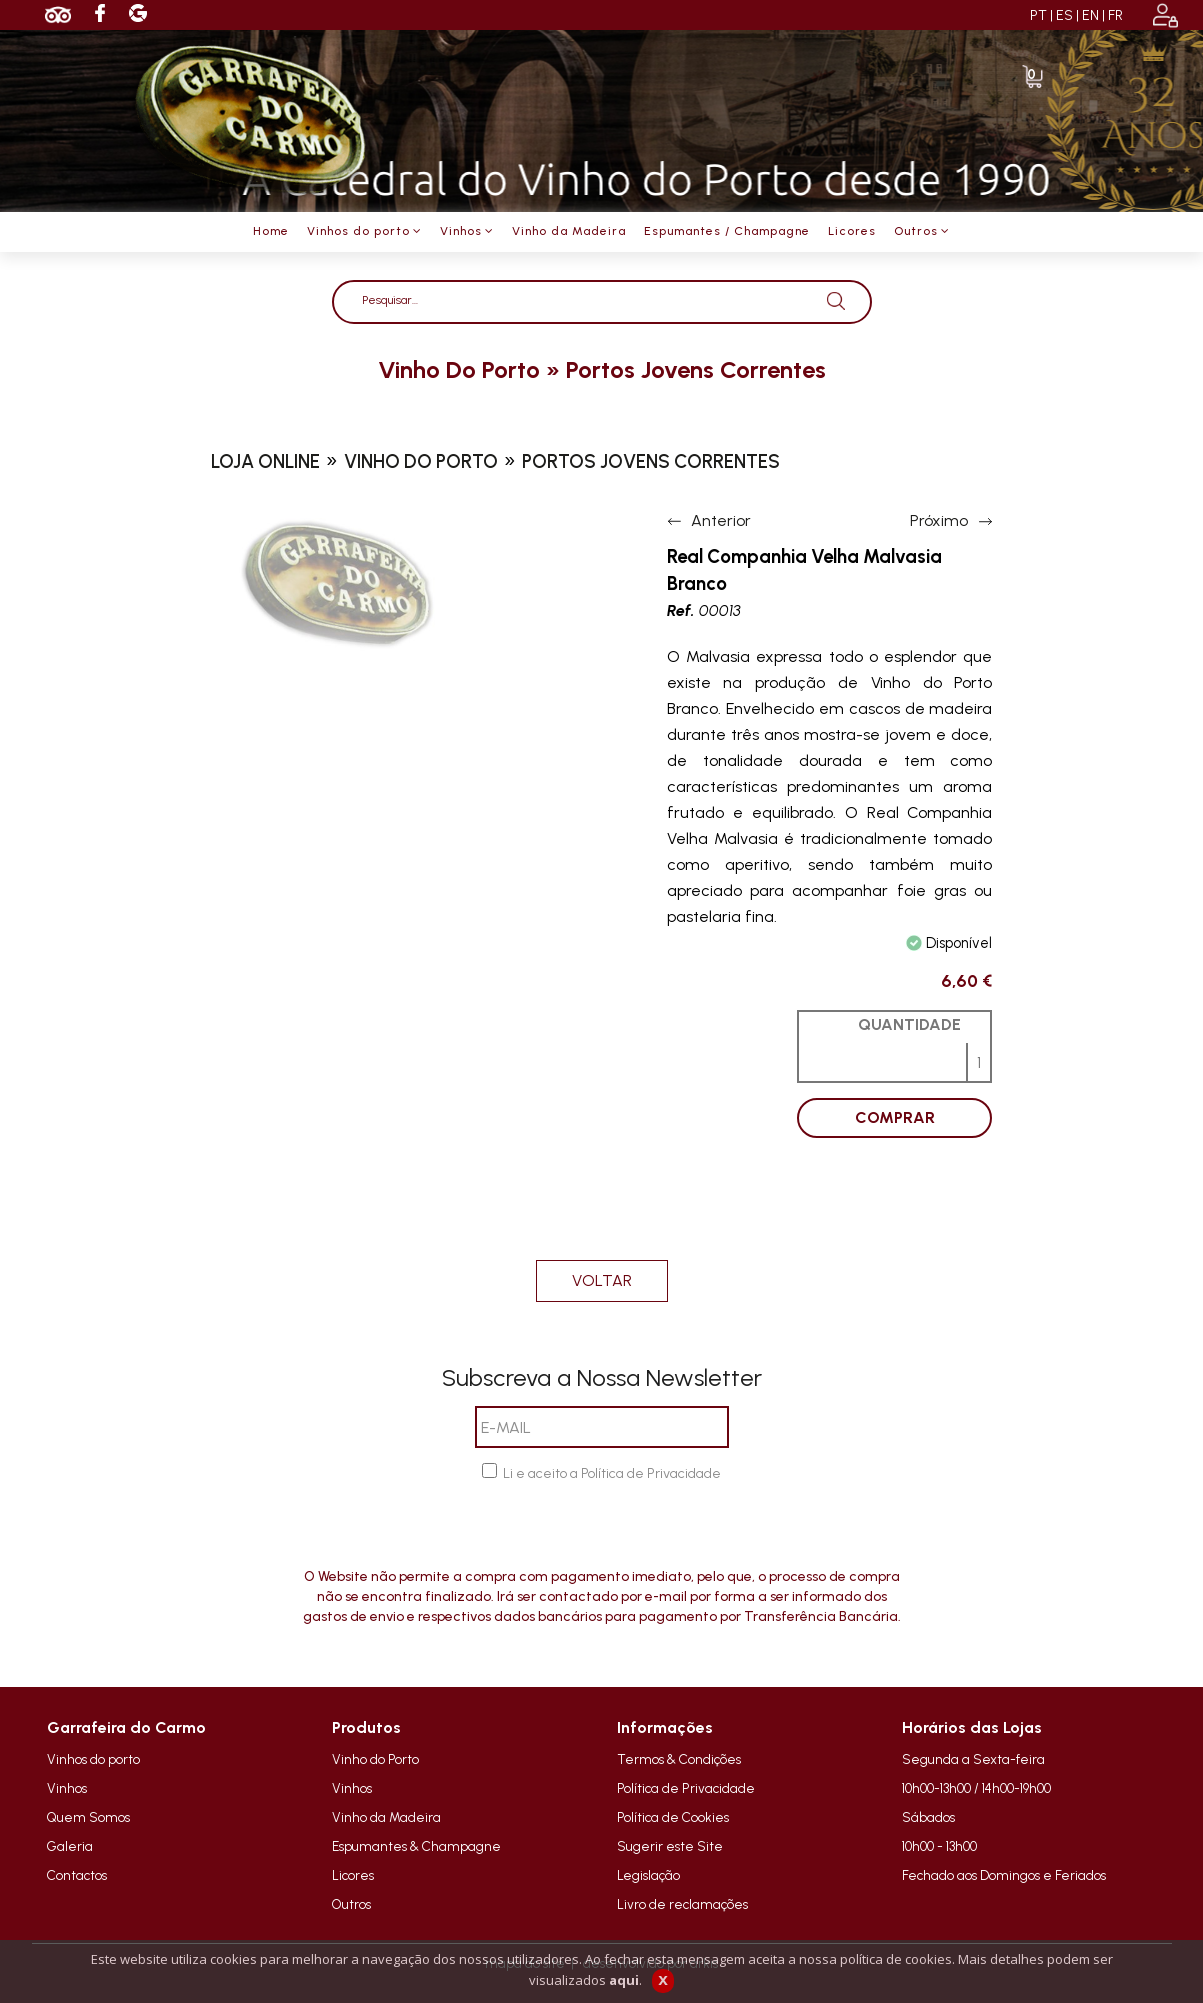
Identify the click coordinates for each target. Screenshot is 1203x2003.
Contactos (77, 1875)
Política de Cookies (673, 1817)
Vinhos (67, 1788)
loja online (265, 461)
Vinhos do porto (93, 1759)
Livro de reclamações (682, 1904)
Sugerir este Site (670, 1846)
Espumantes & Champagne (416, 1846)
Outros (351, 1904)
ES (1064, 15)
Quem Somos (88, 1817)
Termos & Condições (679, 1759)
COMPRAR (895, 1117)
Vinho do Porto (375, 1759)
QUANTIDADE (909, 1024)
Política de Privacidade (686, 1788)
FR (1115, 15)
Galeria (70, 1846)
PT (1038, 15)
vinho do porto (459, 369)
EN (1090, 15)
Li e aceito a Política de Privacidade (612, 1473)
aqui (624, 1980)
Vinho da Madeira (386, 1817)
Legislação (648, 1875)
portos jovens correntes (696, 369)
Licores (353, 1875)
